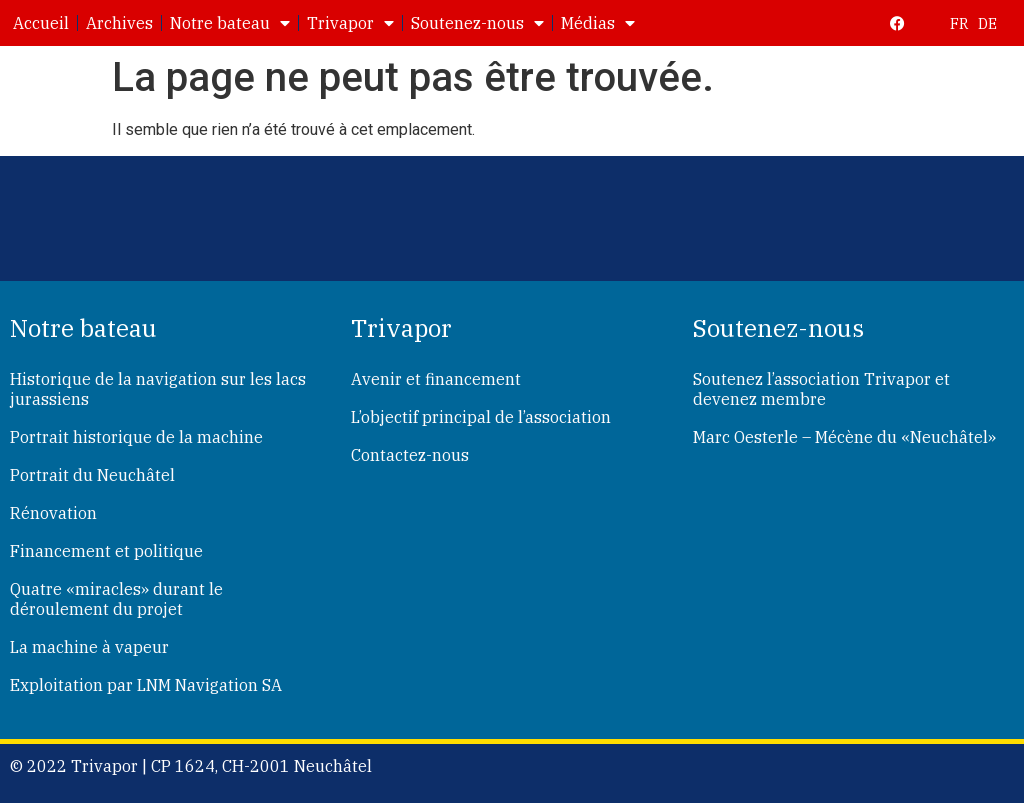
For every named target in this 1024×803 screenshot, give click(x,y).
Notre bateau (230, 23)
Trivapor (350, 23)
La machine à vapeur (89, 647)
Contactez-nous (410, 455)
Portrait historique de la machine (136, 437)
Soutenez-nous (477, 23)
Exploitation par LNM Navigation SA (146, 685)
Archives (119, 23)
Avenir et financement (436, 379)
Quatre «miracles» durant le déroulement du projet (116, 599)
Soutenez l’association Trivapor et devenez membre (821, 389)
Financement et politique (106, 551)
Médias (598, 23)
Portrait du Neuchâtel (92, 475)
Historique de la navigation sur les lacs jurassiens (158, 389)
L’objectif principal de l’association (481, 417)
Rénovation (53, 513)
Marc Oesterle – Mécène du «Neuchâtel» (844, 437)
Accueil (41, 23)
